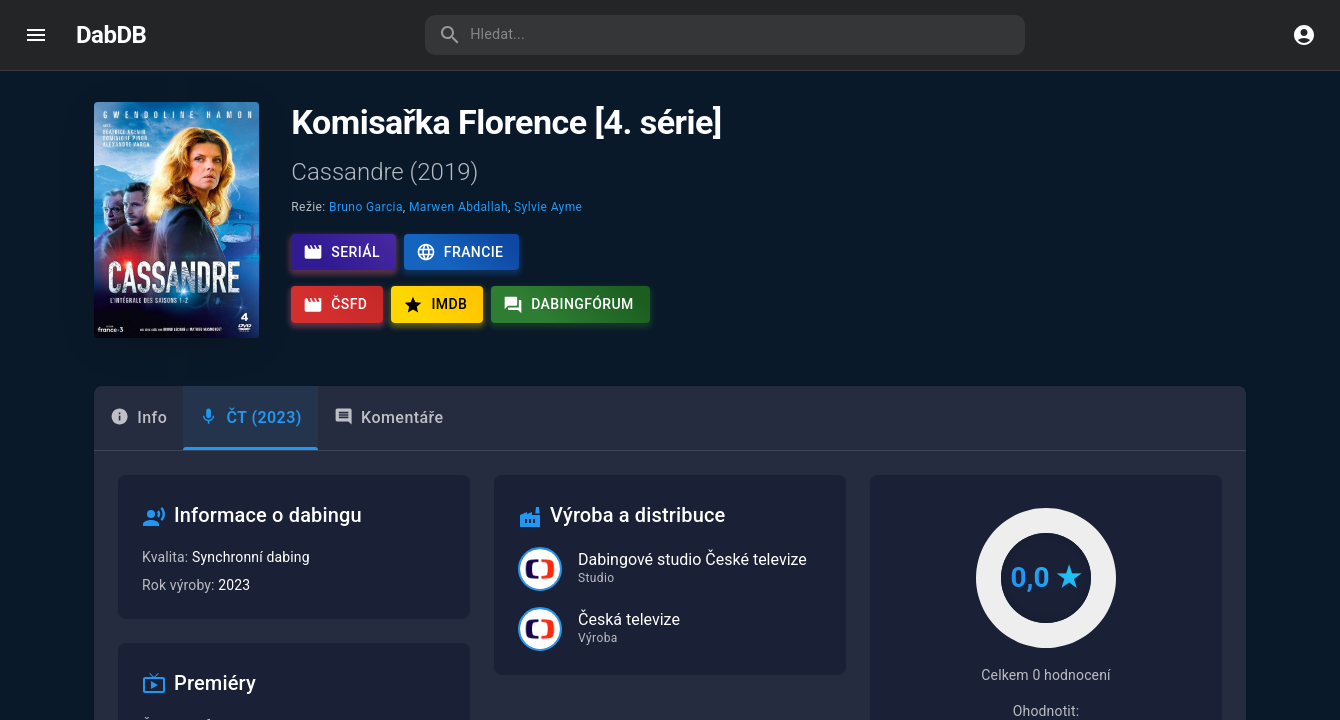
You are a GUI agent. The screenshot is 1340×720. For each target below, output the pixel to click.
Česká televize (629, 619)
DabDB (111, 35)
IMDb (435, 305)
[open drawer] (36, 35)
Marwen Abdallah (458, 207)
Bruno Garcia (366, 207)
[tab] (250, 418)
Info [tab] (138, 417)
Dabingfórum (568, 305)
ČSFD (335, 305)
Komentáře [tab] (389, 417)
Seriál (341, 252)
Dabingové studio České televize (692, 559)
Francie (460, 252)
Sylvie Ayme (548, 207)
